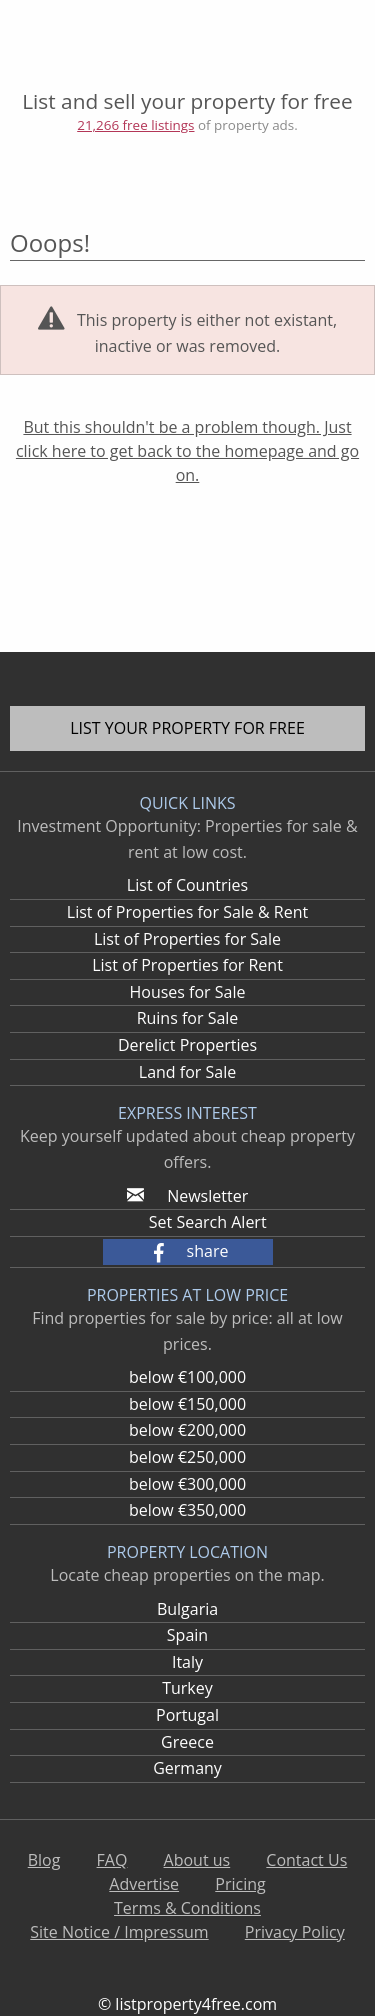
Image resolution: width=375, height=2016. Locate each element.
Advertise (144, 1884)
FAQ (112, 1860)
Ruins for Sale (188, 1018)
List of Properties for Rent (187, 965)
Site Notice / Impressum (119, 1932)
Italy (187, 1662)
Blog (44, 1860)
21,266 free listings (135, 125)
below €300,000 (187, 1484)
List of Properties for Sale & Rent (187, 912)
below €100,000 (187, 1377)
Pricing (240, 1884)
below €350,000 (187, 1510)
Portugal (187, 1715)
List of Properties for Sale (187, 939)
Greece (187, 1742)
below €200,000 (187, 1430)
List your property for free (187, 728)
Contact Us (306, 1860)
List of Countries (187, 885)
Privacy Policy (295, 1932)
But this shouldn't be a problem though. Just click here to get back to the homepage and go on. (187, 451)
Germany (187, 1768)
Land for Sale (187, 1072)
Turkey (187, 1688)
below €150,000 (187, 1404)
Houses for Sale (187, 992)
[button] (188, 1252)
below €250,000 (187, 1457)
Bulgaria (187, 1609)
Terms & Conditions (187, 1908)
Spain (187, 1635)
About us (197, 1860)
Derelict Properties (187, 1045)
